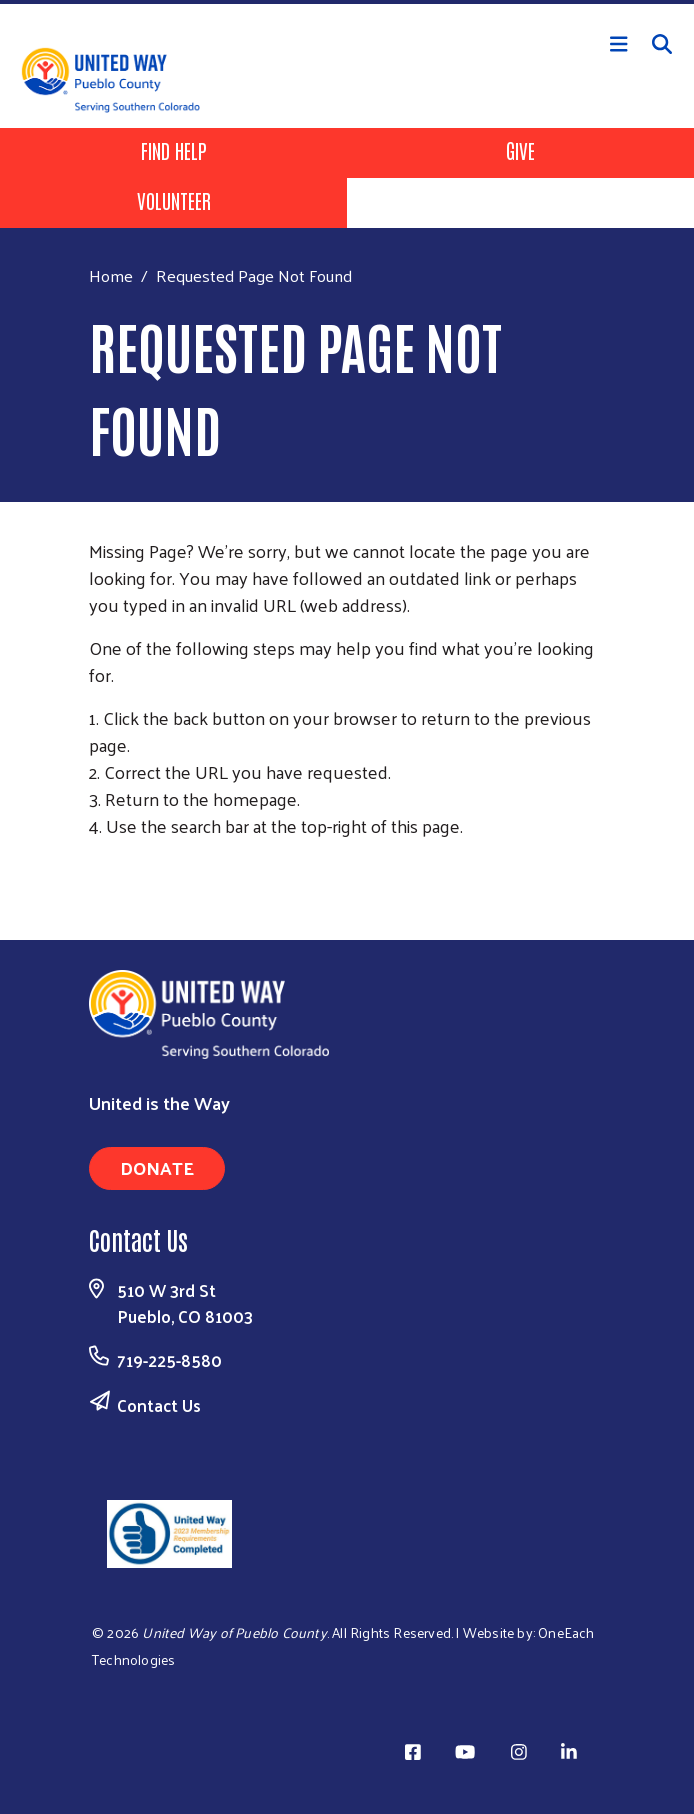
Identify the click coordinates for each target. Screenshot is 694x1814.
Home (111, 275)
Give (520, 150)
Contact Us (159, 1405)
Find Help (174, 150)
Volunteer (174, 200)
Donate (157, 1167)
